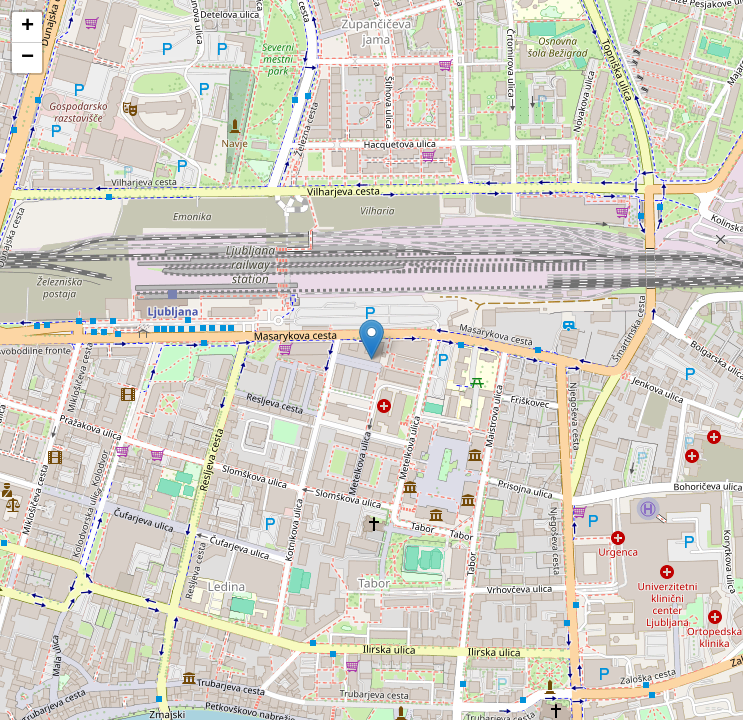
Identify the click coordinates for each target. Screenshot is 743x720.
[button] (371, 339)
